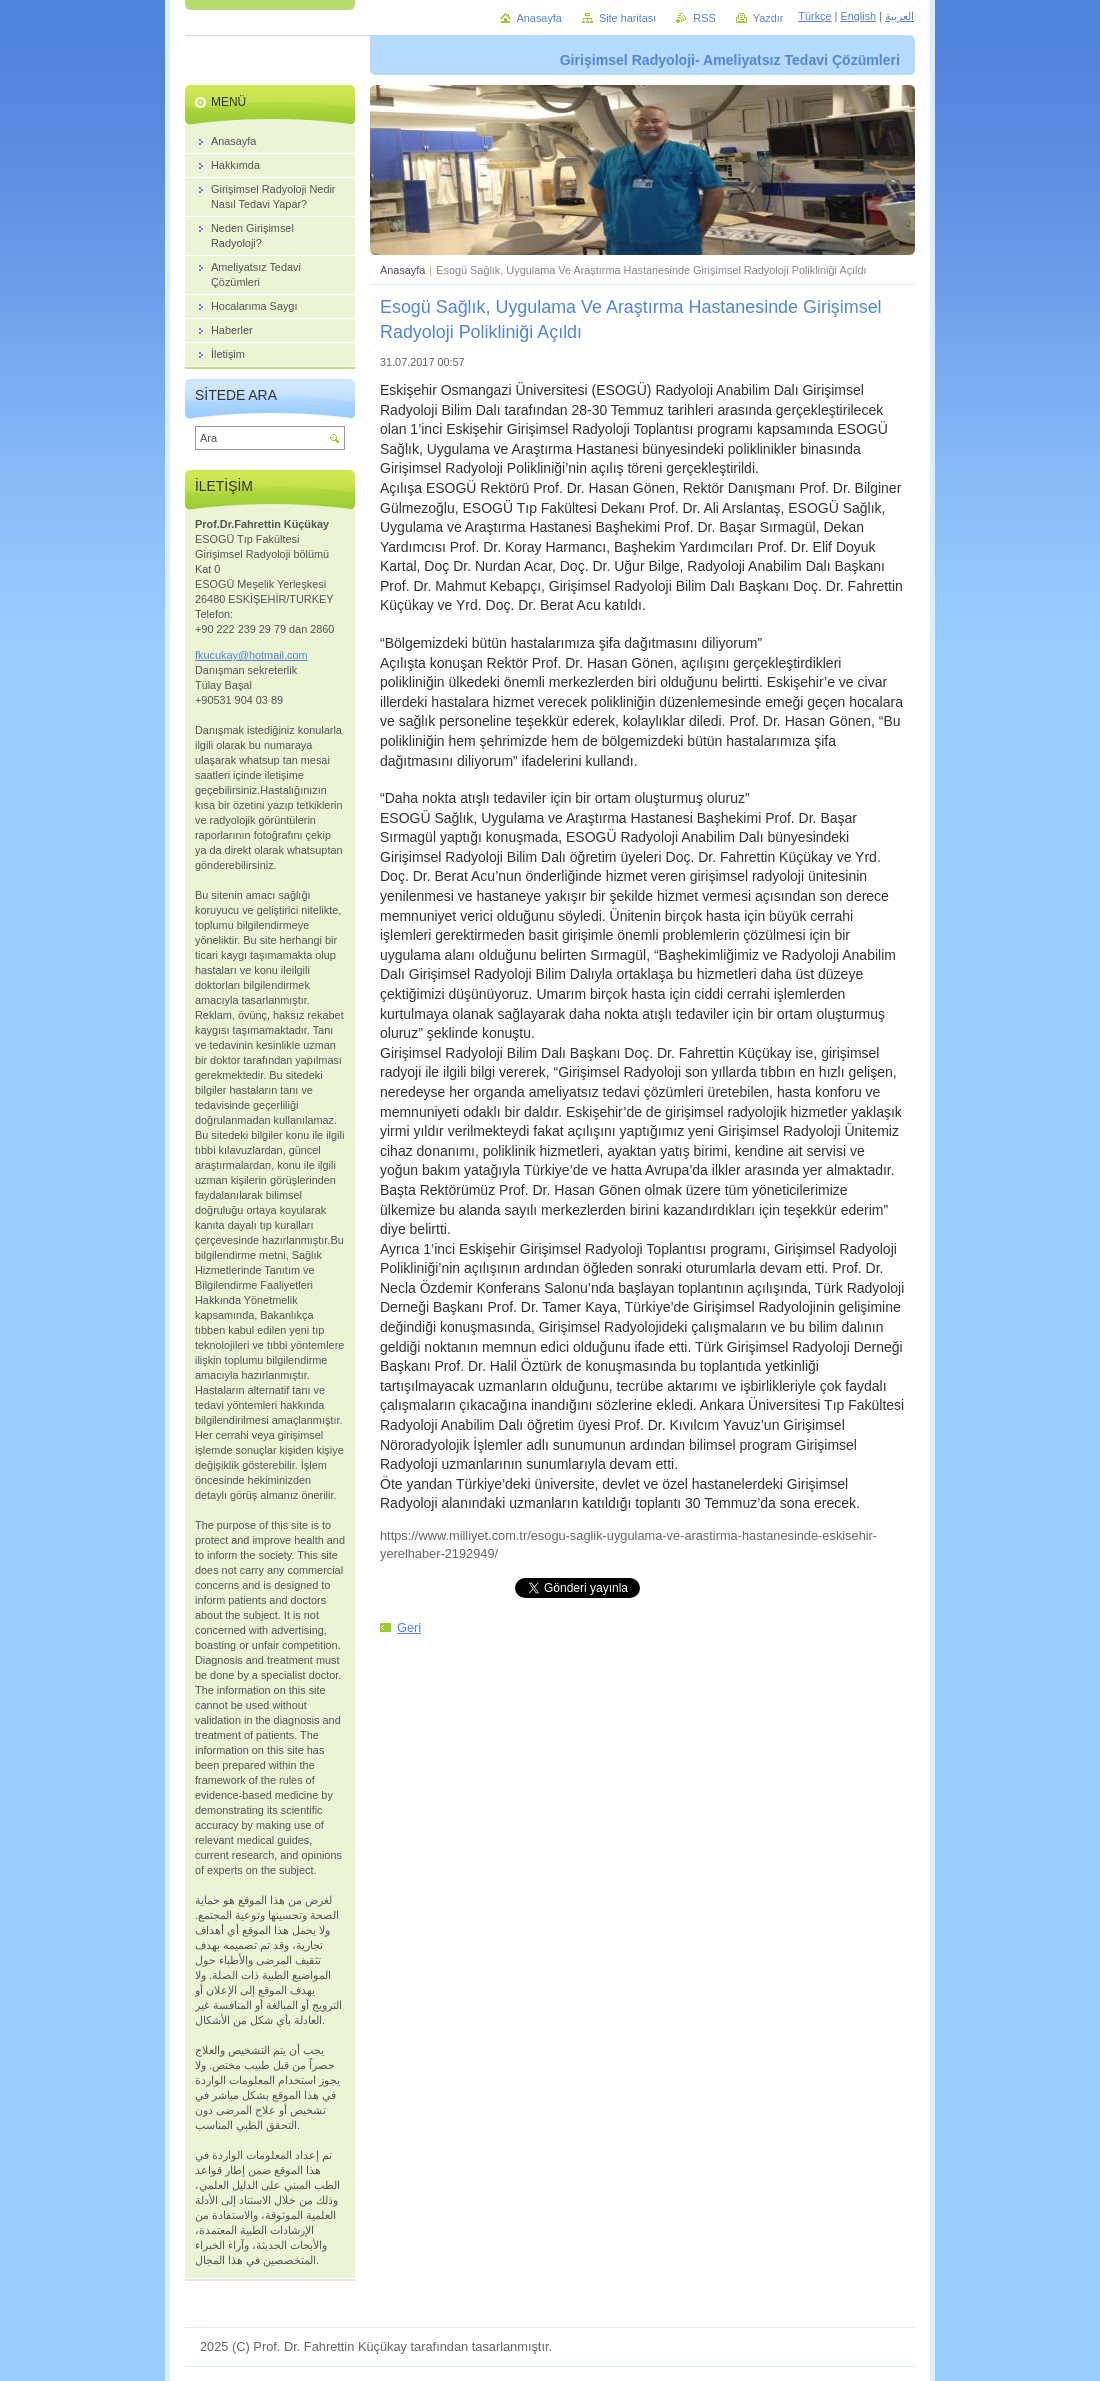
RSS (704, 18)
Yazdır (768, 18)
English (858, 16)
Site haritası (627, 18)
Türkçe (814, 16)
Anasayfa (402, 270)
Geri (409, 1627)
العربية (899, 16)
